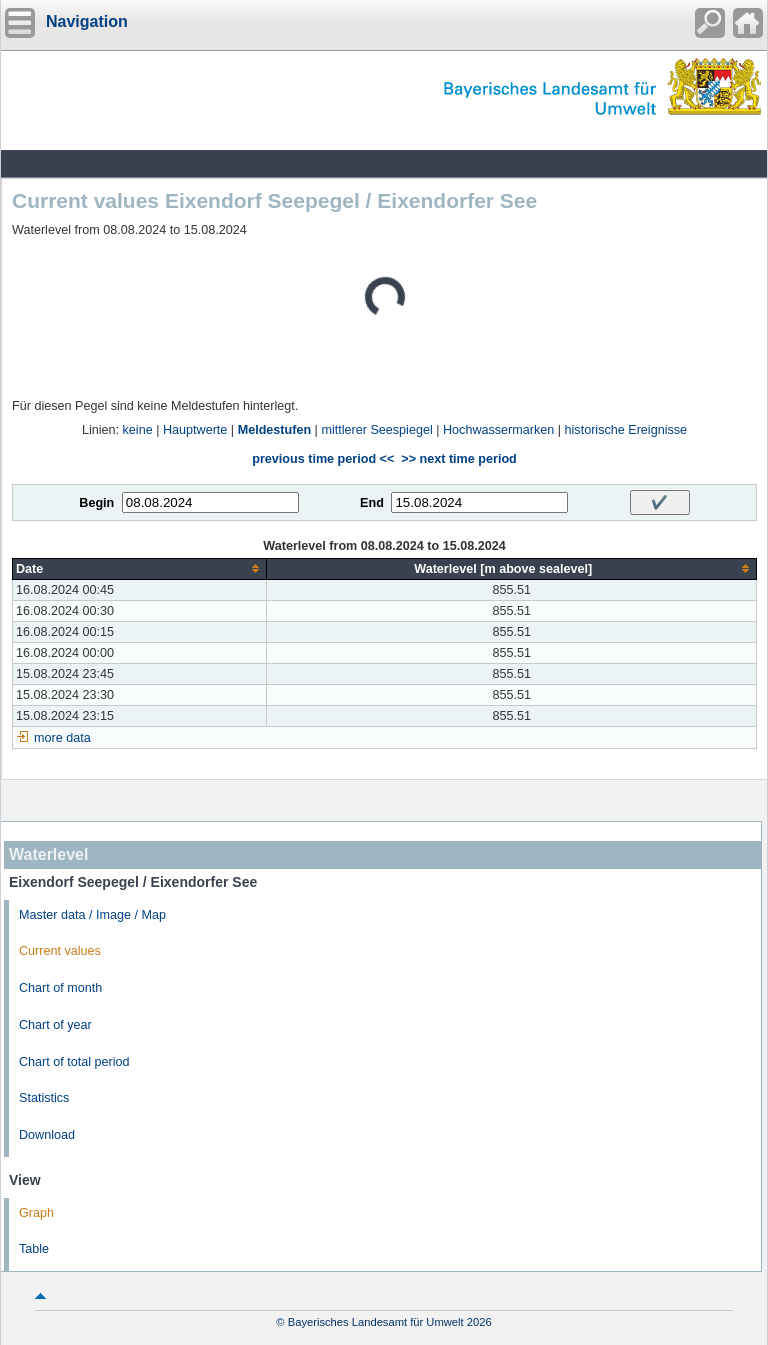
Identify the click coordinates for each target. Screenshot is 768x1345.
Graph (36, 1213)
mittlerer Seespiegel (376, 430)
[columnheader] (140, 568)
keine (138, 430)
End (372, 503)
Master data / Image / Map (92, 915)
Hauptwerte (195, 430)
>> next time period (458, 459)
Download (47, 1135)
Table (34, 1249)
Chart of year (55, 1025)
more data (62, 738)
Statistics (44, 1098)
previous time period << (323, 459)
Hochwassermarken (498, 430)
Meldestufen (274, 430)
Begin (96, 503)
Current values (60, 951)
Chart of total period (74, 1062)
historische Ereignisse (626, 430)
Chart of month (60, 988)
